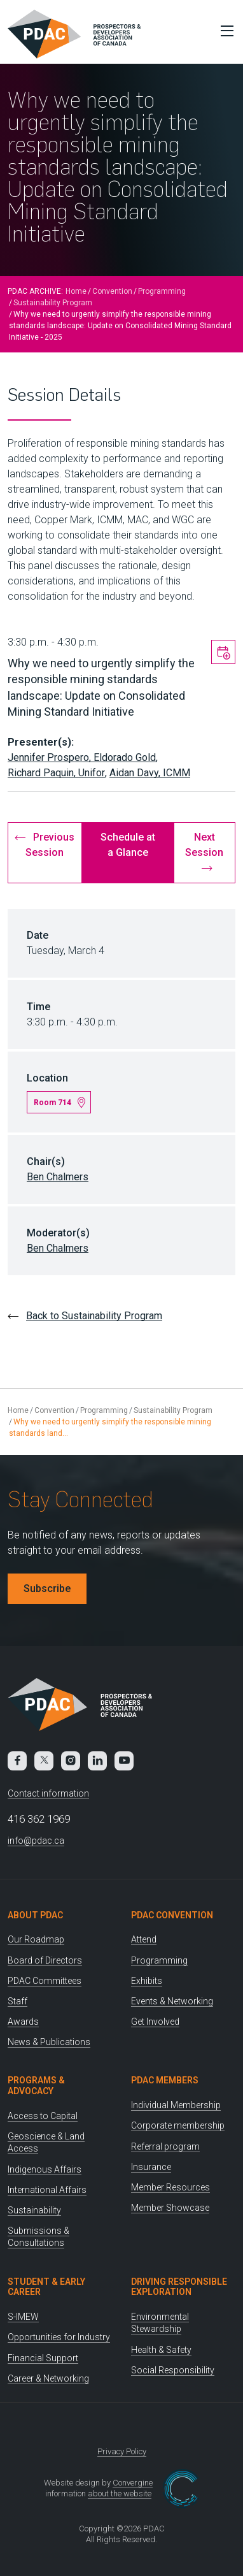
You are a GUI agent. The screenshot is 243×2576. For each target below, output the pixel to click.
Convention (112, 291)
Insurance (151, 2167)
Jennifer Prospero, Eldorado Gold (82, 757)
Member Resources (170, 2187)
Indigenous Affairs (44, 2169)
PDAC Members (164, 2080)
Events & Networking (172, 2001)
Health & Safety (161, 2350)
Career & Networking (48, 2378)
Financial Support (43, 2358)
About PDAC (35, 1915)
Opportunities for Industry (59, 2337)
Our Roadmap (36, 1939)
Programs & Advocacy (36, 2085)
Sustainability (34, 2210)
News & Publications (49, 2042)
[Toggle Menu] (223, 30)
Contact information (48, 1793)
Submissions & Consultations (38, 2236)
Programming (162, 291)
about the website (119, 2493)
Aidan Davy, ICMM (149, 773)
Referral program (165, 2146)
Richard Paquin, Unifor (56, 773)
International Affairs (47, 2190)
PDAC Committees (44, 1981)
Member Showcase (170, 2208)
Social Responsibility (172, 2370)
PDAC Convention (172, 1915)
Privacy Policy (121, 2451)
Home (76, 291)
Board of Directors (45, 1960)
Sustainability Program (52, 302)
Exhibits (146, 1981)
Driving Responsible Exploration (179, 2286)
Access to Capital (43, 2116)
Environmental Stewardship (160, 2323)
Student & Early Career (46, 2286)
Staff (17, 2001)
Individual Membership (176, 2105)
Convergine (133, 2482)
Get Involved (155, 2021)
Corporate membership (178, 2125)
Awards (23, 2021)
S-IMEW (23, 2317)
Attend (143, 1939)
